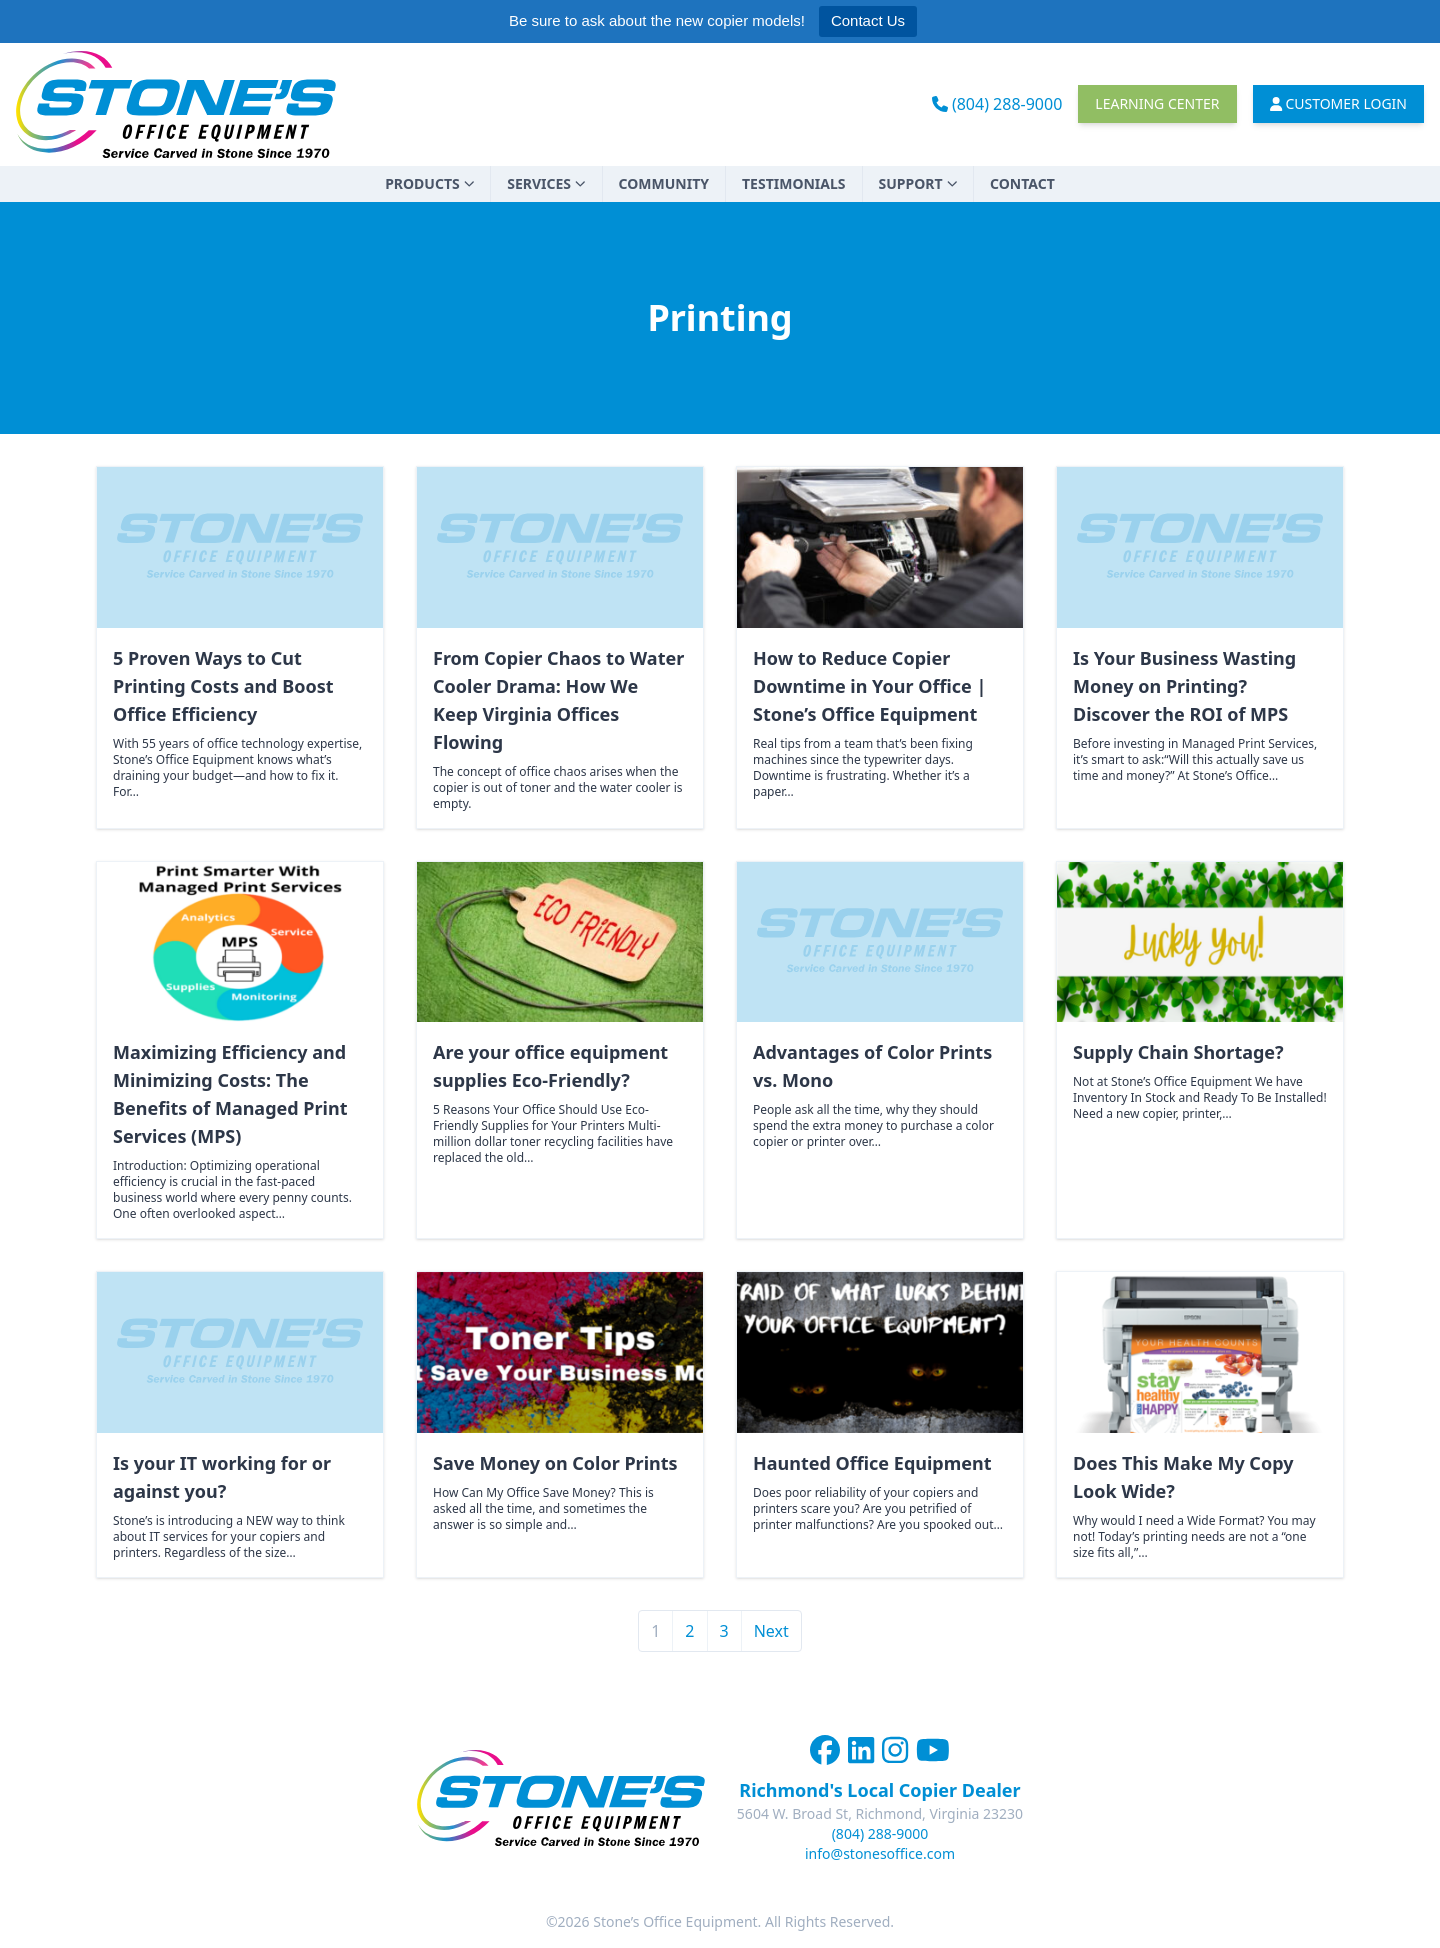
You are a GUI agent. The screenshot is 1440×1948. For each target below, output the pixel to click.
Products (429, 183)
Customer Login (1339, 103)
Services (546, 183)
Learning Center (1157, 103)
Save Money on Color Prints (555, 1463)
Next (771, 1631)
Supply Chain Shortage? (1178, 1052)
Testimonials (794, 183)
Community (664, 183)
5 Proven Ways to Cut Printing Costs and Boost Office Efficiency (223, 686)
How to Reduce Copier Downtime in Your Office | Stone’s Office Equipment (869, 686)
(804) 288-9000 (997, 104)
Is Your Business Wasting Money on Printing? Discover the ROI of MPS (1184, 686)
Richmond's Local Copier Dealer (879, 1790)
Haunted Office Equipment (872, 1463)
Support (918, 183)
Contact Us (868, 20)
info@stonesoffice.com (880, 1853)
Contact (1022, 183)
